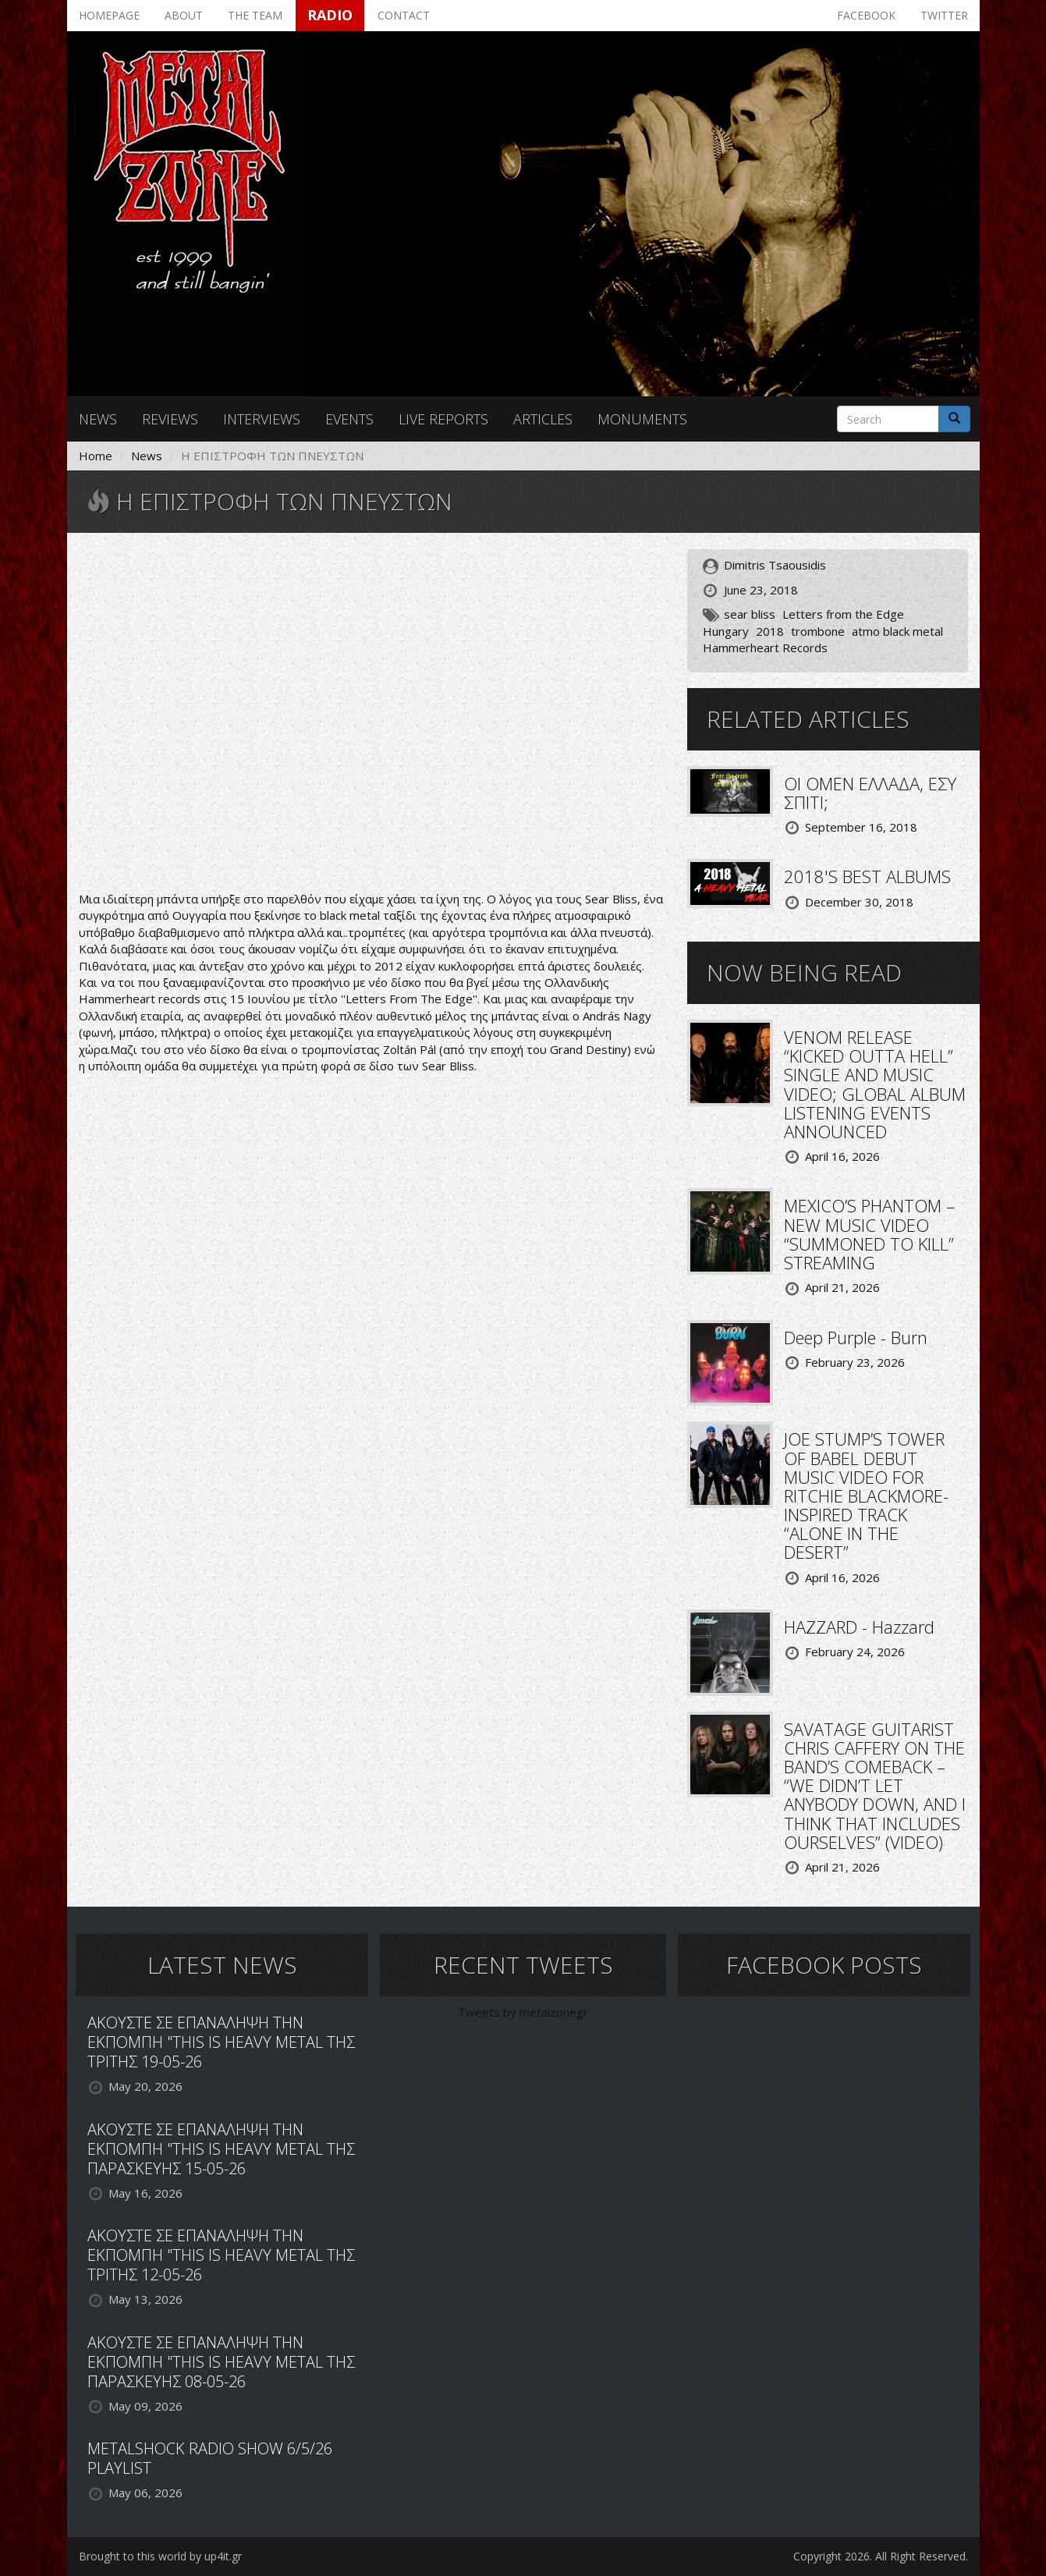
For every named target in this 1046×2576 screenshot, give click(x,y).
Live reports (443, 419)
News (98, 419)
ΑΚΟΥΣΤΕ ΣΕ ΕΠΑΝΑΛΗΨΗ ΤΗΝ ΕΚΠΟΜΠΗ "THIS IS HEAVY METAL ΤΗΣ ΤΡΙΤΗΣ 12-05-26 (221, 2255)
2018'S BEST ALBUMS (867, 876)
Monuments (642, 419)
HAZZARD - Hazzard (859, 1626)
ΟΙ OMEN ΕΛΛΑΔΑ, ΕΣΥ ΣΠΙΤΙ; (870, 793)
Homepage (109, 15)
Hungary (726, 631)
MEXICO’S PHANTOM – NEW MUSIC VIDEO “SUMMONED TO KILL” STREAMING (869, 1234)
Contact (404, 15)
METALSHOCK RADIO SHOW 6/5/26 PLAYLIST (209, 2458)
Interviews (261, 419)
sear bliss (749, 614)
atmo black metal (897, 631)
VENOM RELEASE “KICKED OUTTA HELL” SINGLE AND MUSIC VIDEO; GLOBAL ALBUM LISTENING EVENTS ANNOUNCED (875, 1084)
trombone (818, 631)
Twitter (944, 15)
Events (349, 419)
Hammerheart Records (765, 647)
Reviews (170, 419)
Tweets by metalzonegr (523, 2012)
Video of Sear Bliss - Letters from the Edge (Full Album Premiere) (371, 713)
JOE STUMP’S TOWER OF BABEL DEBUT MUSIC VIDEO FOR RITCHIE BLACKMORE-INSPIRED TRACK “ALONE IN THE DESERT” (866, 1495)
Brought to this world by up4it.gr (160, 2556)
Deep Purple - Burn (855, 1337)
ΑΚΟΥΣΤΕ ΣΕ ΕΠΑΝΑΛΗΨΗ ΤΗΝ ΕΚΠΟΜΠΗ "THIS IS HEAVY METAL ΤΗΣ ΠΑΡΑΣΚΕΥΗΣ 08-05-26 (221, 2362)
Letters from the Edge (843, 614)
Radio (330, 14)
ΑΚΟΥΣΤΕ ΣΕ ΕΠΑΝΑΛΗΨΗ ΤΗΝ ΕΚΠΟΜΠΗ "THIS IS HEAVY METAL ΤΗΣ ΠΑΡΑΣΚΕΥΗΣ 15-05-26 (221, 2149)
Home (95, 455)
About (184, 15)
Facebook (866, 15)
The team (255, 15)
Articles (543, 419)
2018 (770, 631)
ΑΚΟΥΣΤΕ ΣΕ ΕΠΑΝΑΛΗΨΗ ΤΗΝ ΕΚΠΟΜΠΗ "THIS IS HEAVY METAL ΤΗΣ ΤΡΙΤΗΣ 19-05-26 (221, 2042)
